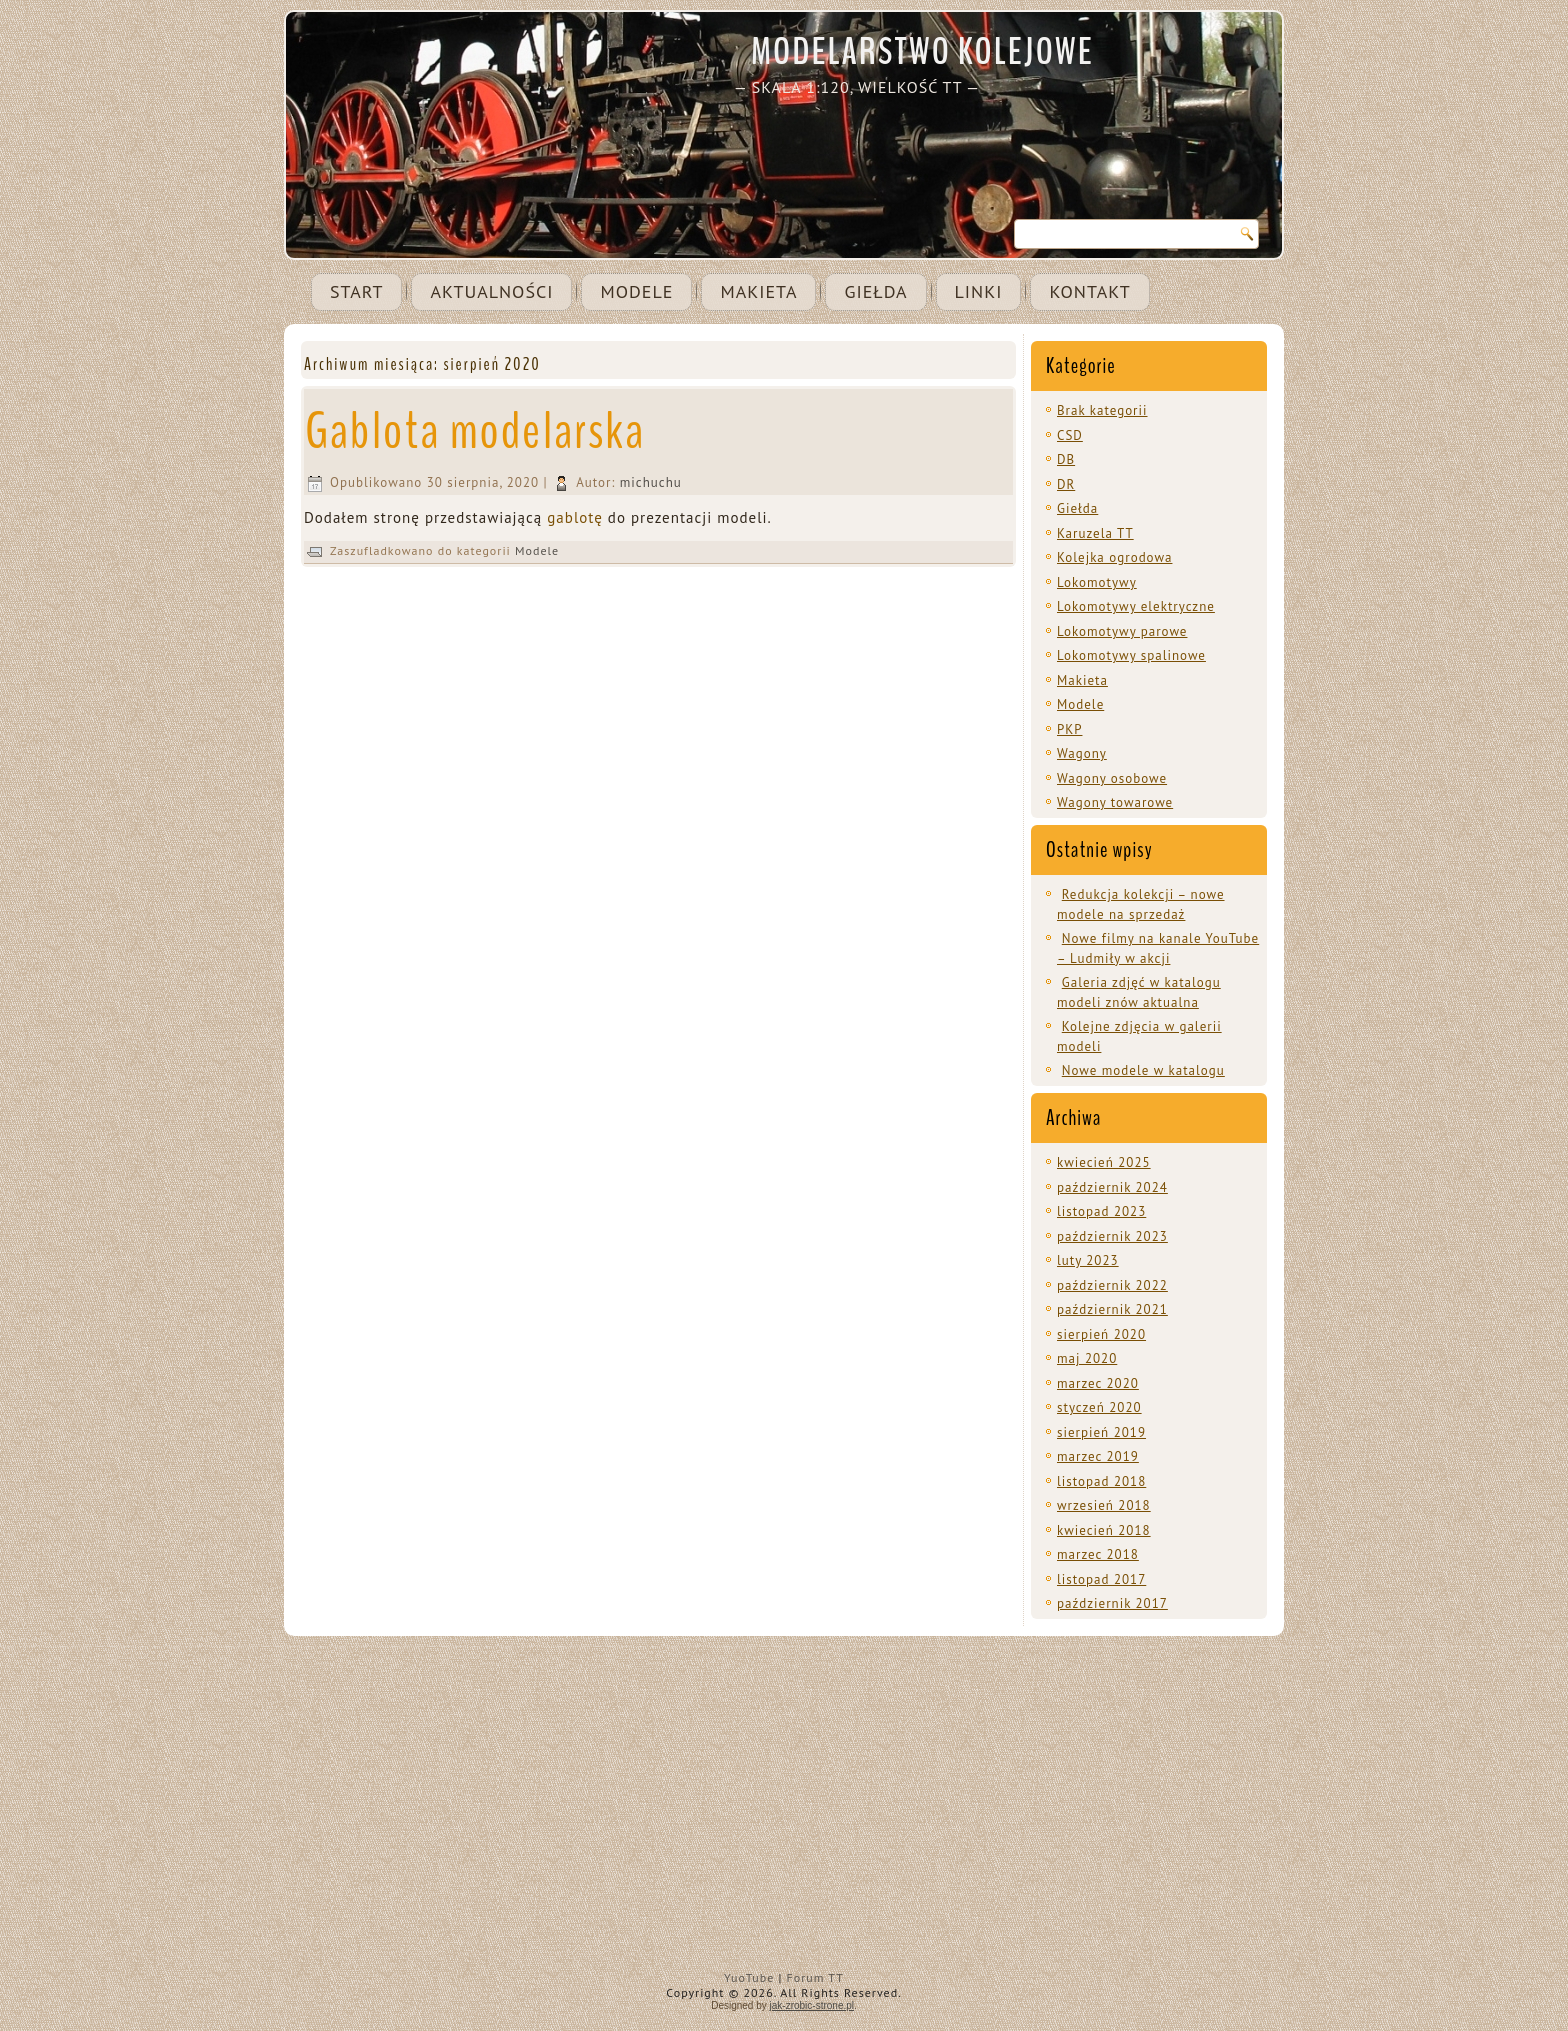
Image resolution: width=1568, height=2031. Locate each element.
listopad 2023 (1101, 1211)
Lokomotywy (1097, 582)
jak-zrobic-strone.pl (812, 2005)
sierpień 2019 (1101, 1432)
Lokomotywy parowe (1122, 631)
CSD (1070, 435)
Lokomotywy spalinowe (1131, 655)
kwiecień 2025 (1104, 1162)
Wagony (1082, 753)
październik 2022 (1112, 1285)
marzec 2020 (1098, 1383)
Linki (979, 291)
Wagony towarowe (1115, 802)
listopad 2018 (1101, 1481)
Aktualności (491, 291)
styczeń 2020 (1099, 1407)
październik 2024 (1112, 1187)
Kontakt (1089, 291)
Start (356, 291)
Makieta (758, 291)
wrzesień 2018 (1104, 1505)
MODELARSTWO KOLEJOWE (922, 52)
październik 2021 (1112, 1309)
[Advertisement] (784, 1817)
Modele (636, 291)
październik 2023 (1112, 1236)
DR (1066, 484)
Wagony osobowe (1112, 778)
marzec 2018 (1098, 1554)
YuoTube (749, 1977)
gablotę (575, 517)
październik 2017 (1112, 1603)
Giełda (875, 291)
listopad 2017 (1101, 1579)
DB (1066, 459)
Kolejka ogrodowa (1114, 557)
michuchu (651, 482)
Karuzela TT (1095, 533)
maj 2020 (1087, 1358)
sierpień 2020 (1101, 1334)
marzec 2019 (1098, 1456)
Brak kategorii (1102, 410)
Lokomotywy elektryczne (1136, 606)
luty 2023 (1088, 1260)
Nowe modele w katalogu (1143, 1070)
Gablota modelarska (475, 431)
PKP (1069, 729)
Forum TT (815, 1977)
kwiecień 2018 (1104, 1530)
